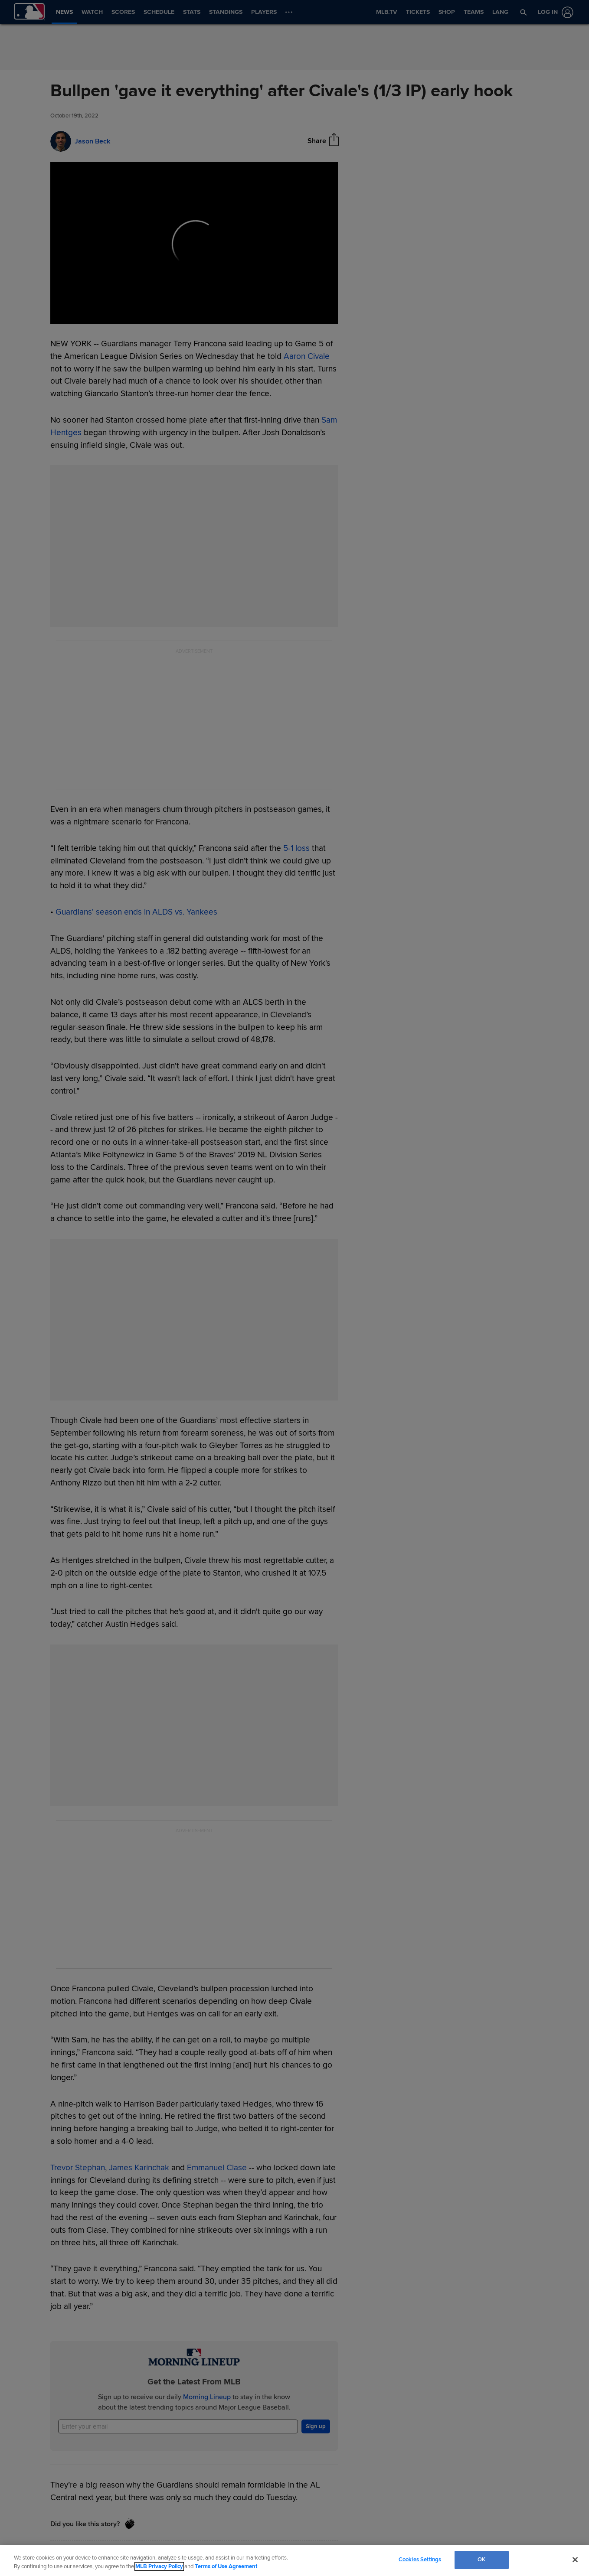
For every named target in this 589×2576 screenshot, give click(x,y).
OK (481, 2559)
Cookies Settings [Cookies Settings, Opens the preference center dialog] (420, 2559)
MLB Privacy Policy (159, 2566)
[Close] (575, 2559)
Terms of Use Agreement (226, 2566)
